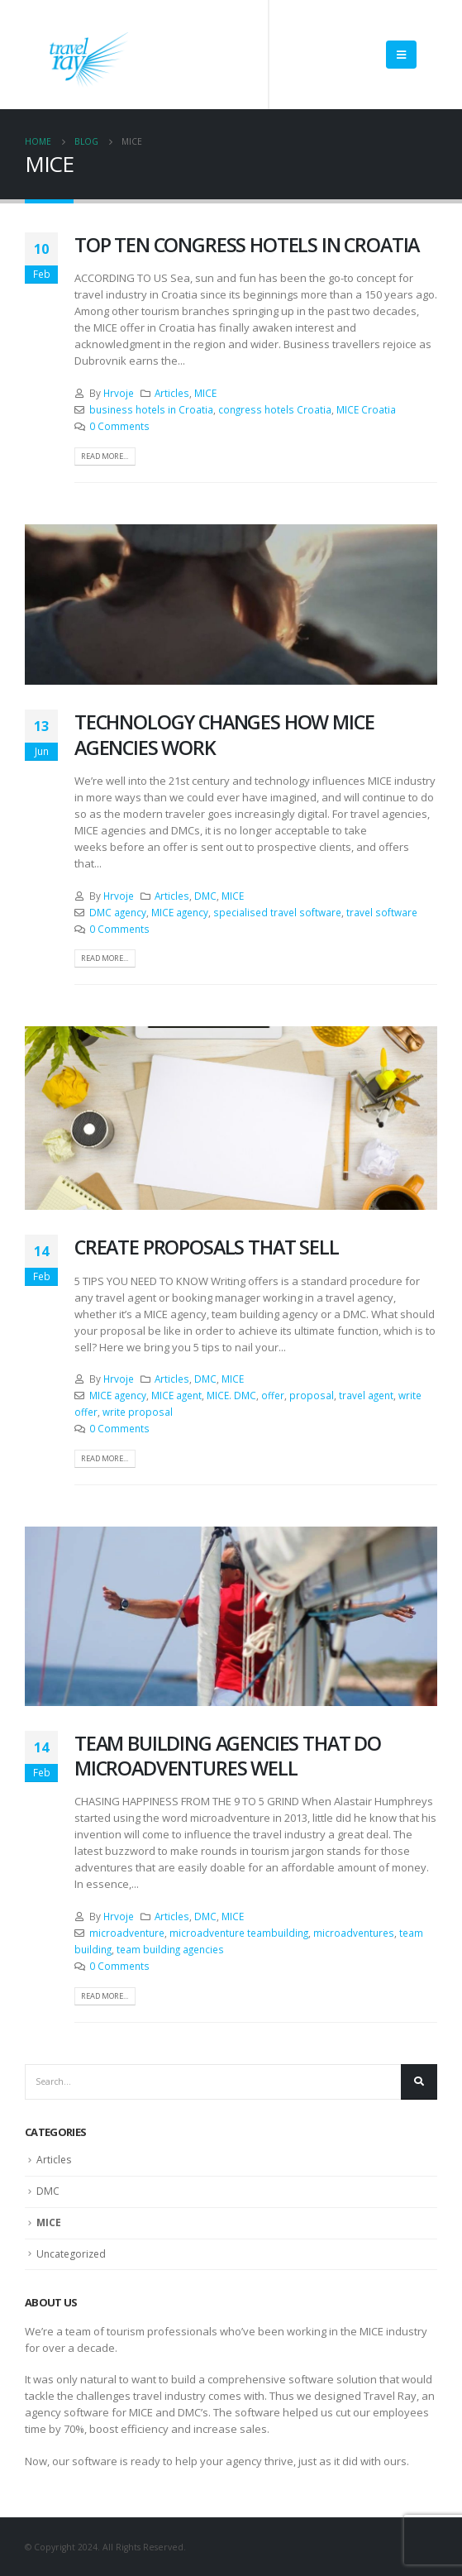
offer (272, 1395)
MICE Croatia (366, 409)
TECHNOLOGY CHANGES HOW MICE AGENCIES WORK (224, 734)
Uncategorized (71, 2254)
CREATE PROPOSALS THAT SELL (206, 1247)
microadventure (126, 1932)
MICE (205, 392)
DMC (205, 895)
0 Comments (119, 426)
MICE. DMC (231, 1395)
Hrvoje (118, 392)
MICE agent (176, 1395)
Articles (172, 392)
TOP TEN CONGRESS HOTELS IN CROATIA (246, 245)
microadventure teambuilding (238, 1932)
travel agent (366, 1395)
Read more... (104, 456)
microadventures (353, 1932)
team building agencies (170, 1949)
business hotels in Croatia (151, 409)
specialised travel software (277, 912)
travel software (381, 912)
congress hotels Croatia (274, 409)
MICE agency (179, 912)
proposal (311, 1395)
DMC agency (117, 912)
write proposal (137, 1411)
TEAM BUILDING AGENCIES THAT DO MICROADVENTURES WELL (227, 1755)
